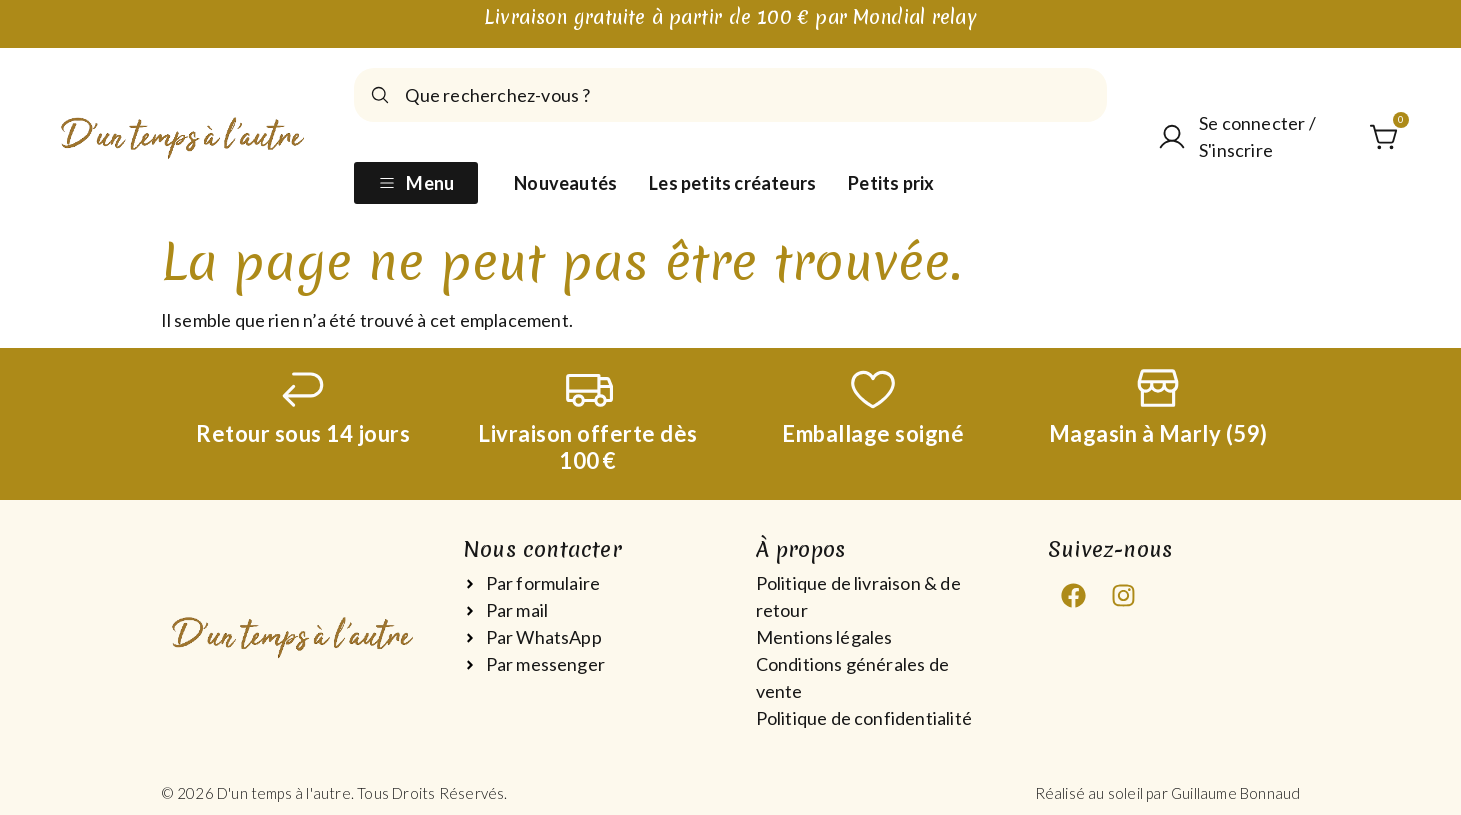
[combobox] (730, 95)
